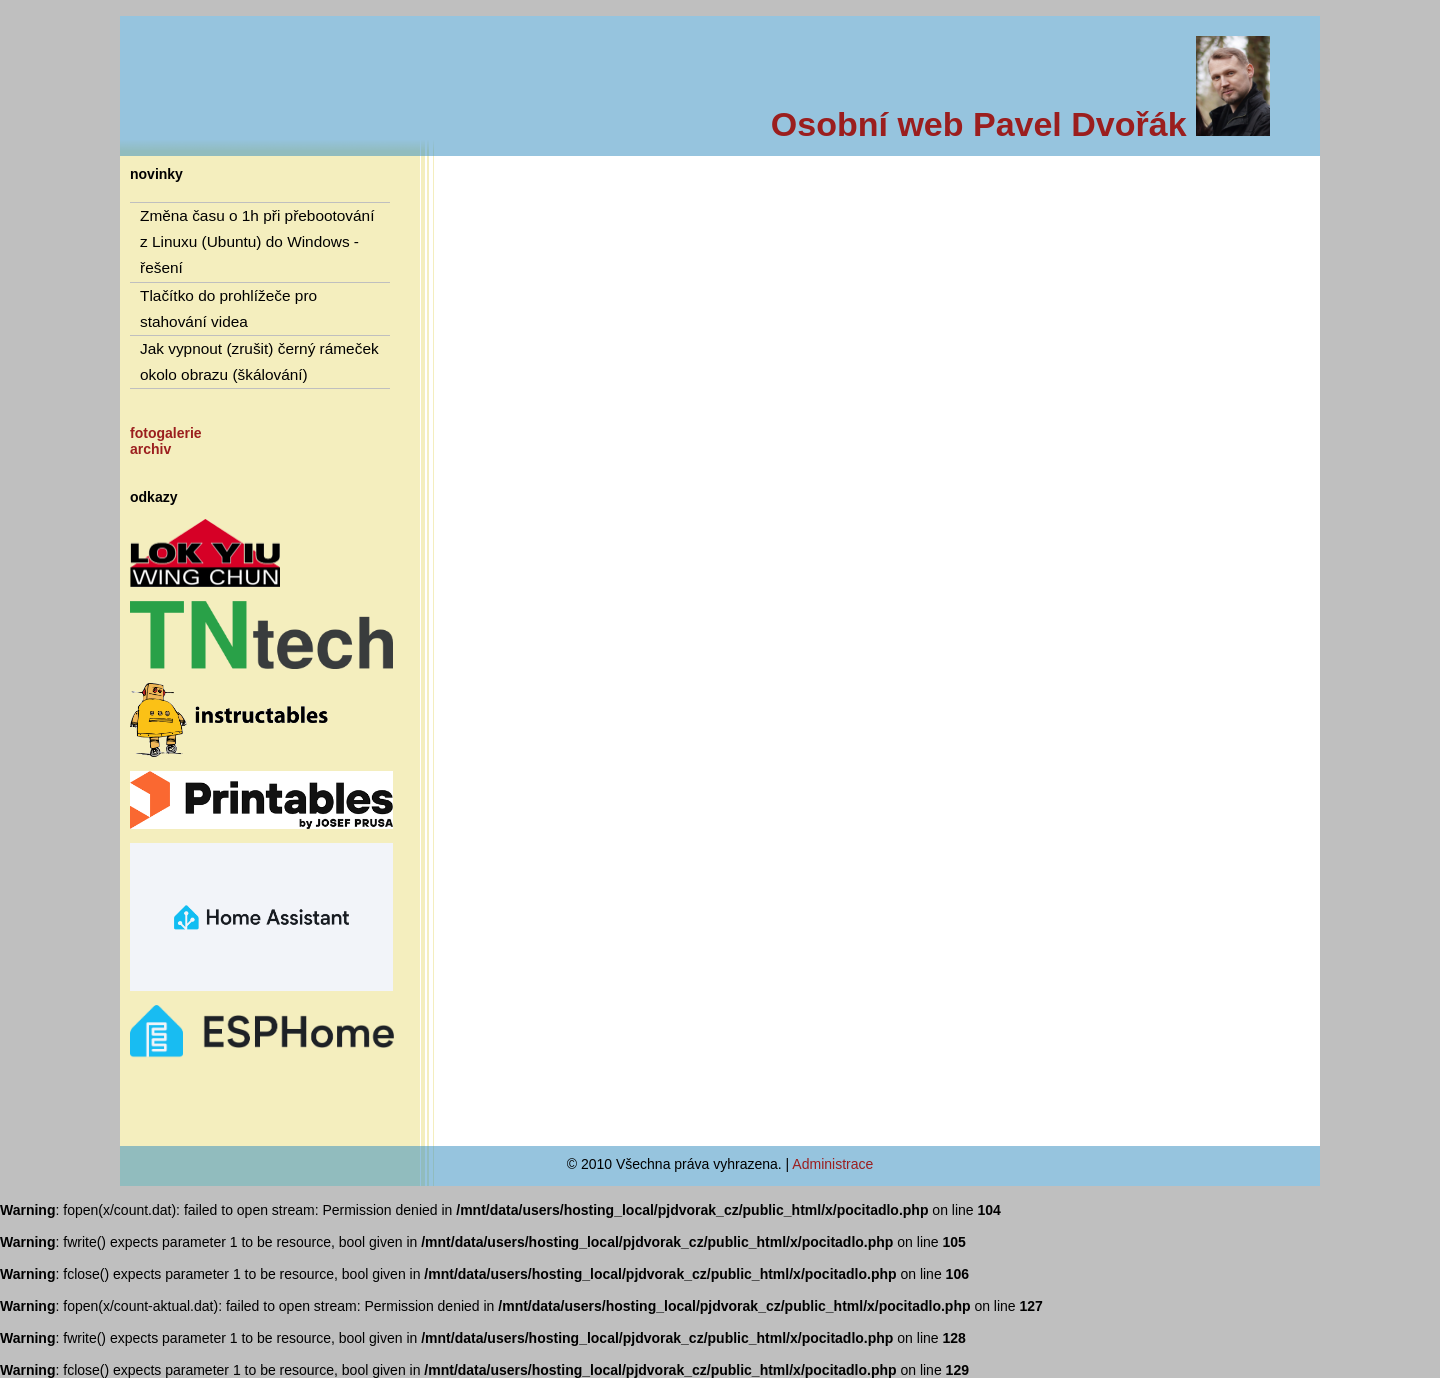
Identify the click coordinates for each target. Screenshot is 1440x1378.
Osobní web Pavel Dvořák (1020, 124)
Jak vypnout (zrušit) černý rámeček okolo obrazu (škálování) (259, 361)
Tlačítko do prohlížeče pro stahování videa (228, 308)
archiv (150, 449)
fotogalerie (166, 433)
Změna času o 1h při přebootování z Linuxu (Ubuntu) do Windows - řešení (257, 241)
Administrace (832, 1164)
